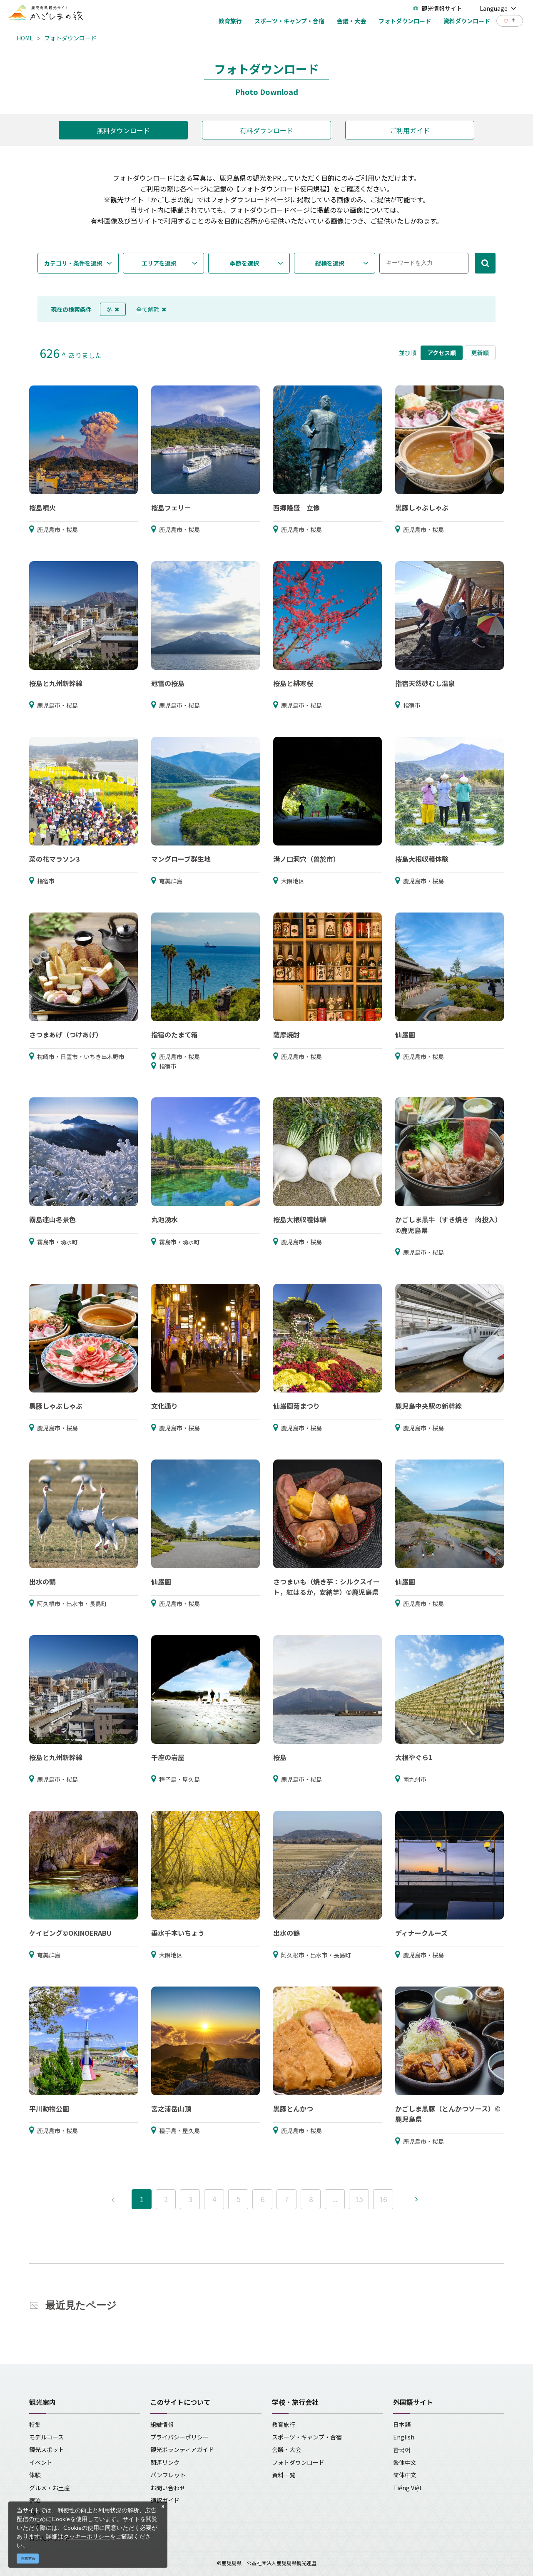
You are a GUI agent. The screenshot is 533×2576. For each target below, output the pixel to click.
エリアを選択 (159, 263)
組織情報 (162, 2424)
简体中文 (404, 2475)
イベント (40, 2462)
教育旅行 (283, 2424)
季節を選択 (244, 263)
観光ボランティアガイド (182, 2449)
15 (359, 2199)
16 (383, 2199)
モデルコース (46, 2437)
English (403, 2437)
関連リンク (164, 2462)
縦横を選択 (329, 263)
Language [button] (498, 8)
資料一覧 (283, 2475)
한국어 (402, 2449)
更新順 (480, 352)
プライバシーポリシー (179, 2437)
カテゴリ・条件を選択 (73, 263)
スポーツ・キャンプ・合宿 (307, 2437)
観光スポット (46, 2449)
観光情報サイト (437, 8)
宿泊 (35, 2500)
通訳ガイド (164, 2500)
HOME (25, 38)
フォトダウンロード (70, 38)
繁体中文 (404, 2462)
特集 (35, 2424)
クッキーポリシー (86, 2536)
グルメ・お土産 (49, 2488)
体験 (35, 2475)
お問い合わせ (167, 2488)
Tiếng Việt (407, 2488)
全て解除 (151, 309)
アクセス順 (441, 352)
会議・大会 (286, 2449)
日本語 (402, 2424)
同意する (27, 2558)
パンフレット (168, 2475)
